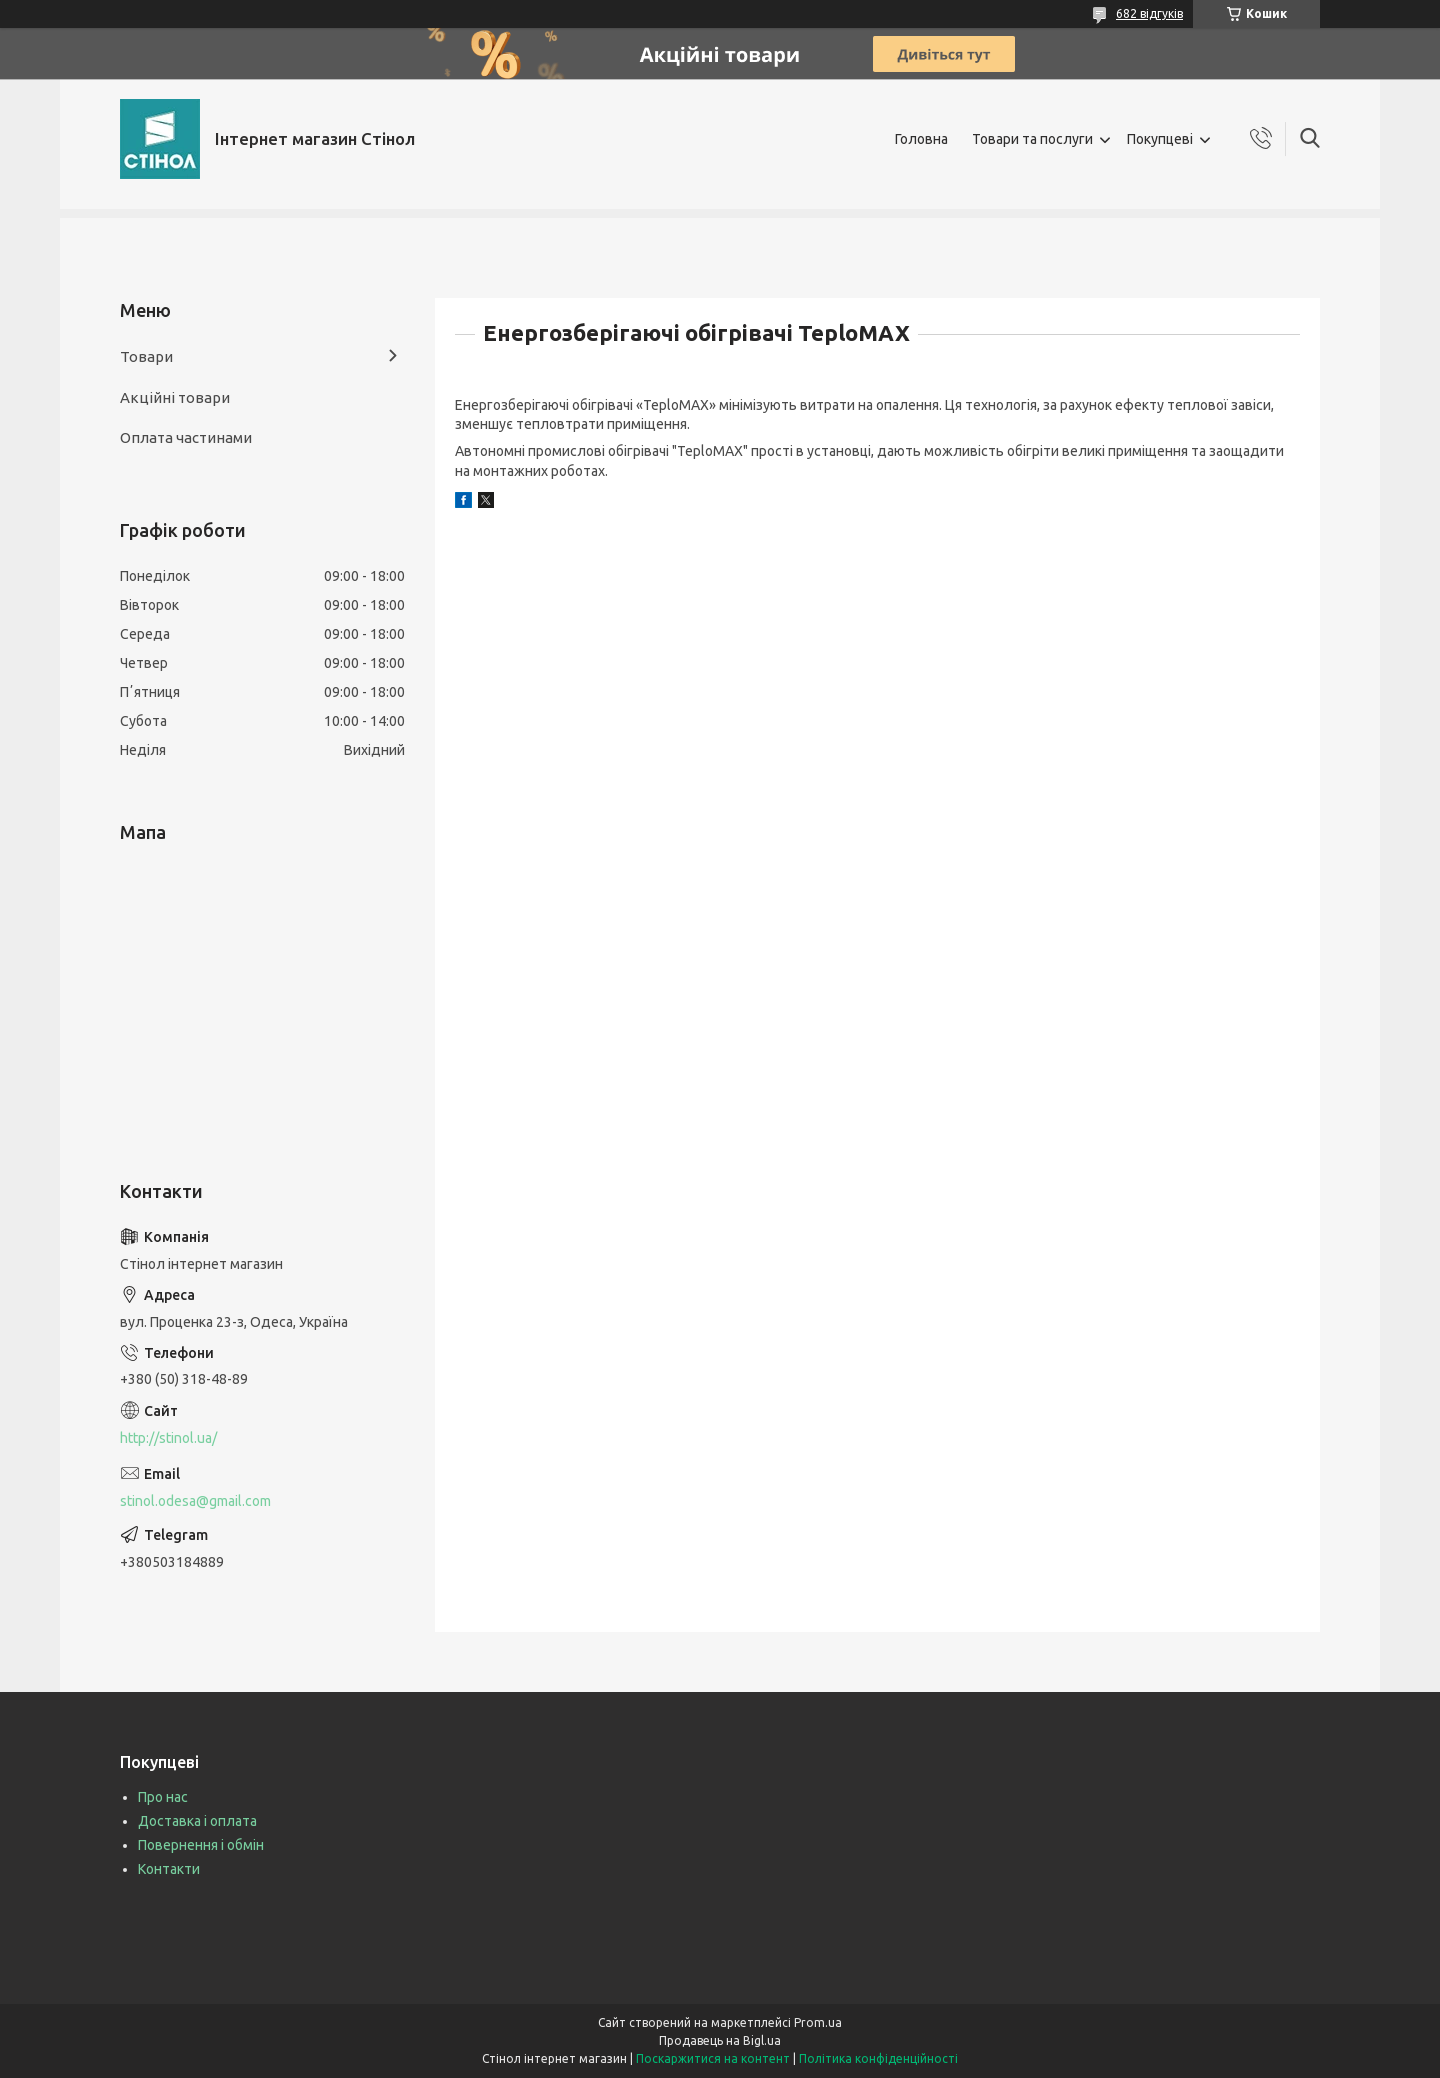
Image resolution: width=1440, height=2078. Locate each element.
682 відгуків (1149, 13)
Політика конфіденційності (878, 2058)
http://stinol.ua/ (168, 1438)
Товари (146, 356)
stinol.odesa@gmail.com (195, 1501)
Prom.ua (818, 2022)
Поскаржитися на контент (713, 2058)
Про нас (163, 1797)
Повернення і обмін (201, 1845)
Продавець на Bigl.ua (720, 2040)
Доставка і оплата (197, 1821)
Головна (921, 139)
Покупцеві (1160, 139)
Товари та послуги (1032, 139)
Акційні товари (175, 397)
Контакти (169, 1869)
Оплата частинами (186, 437)
